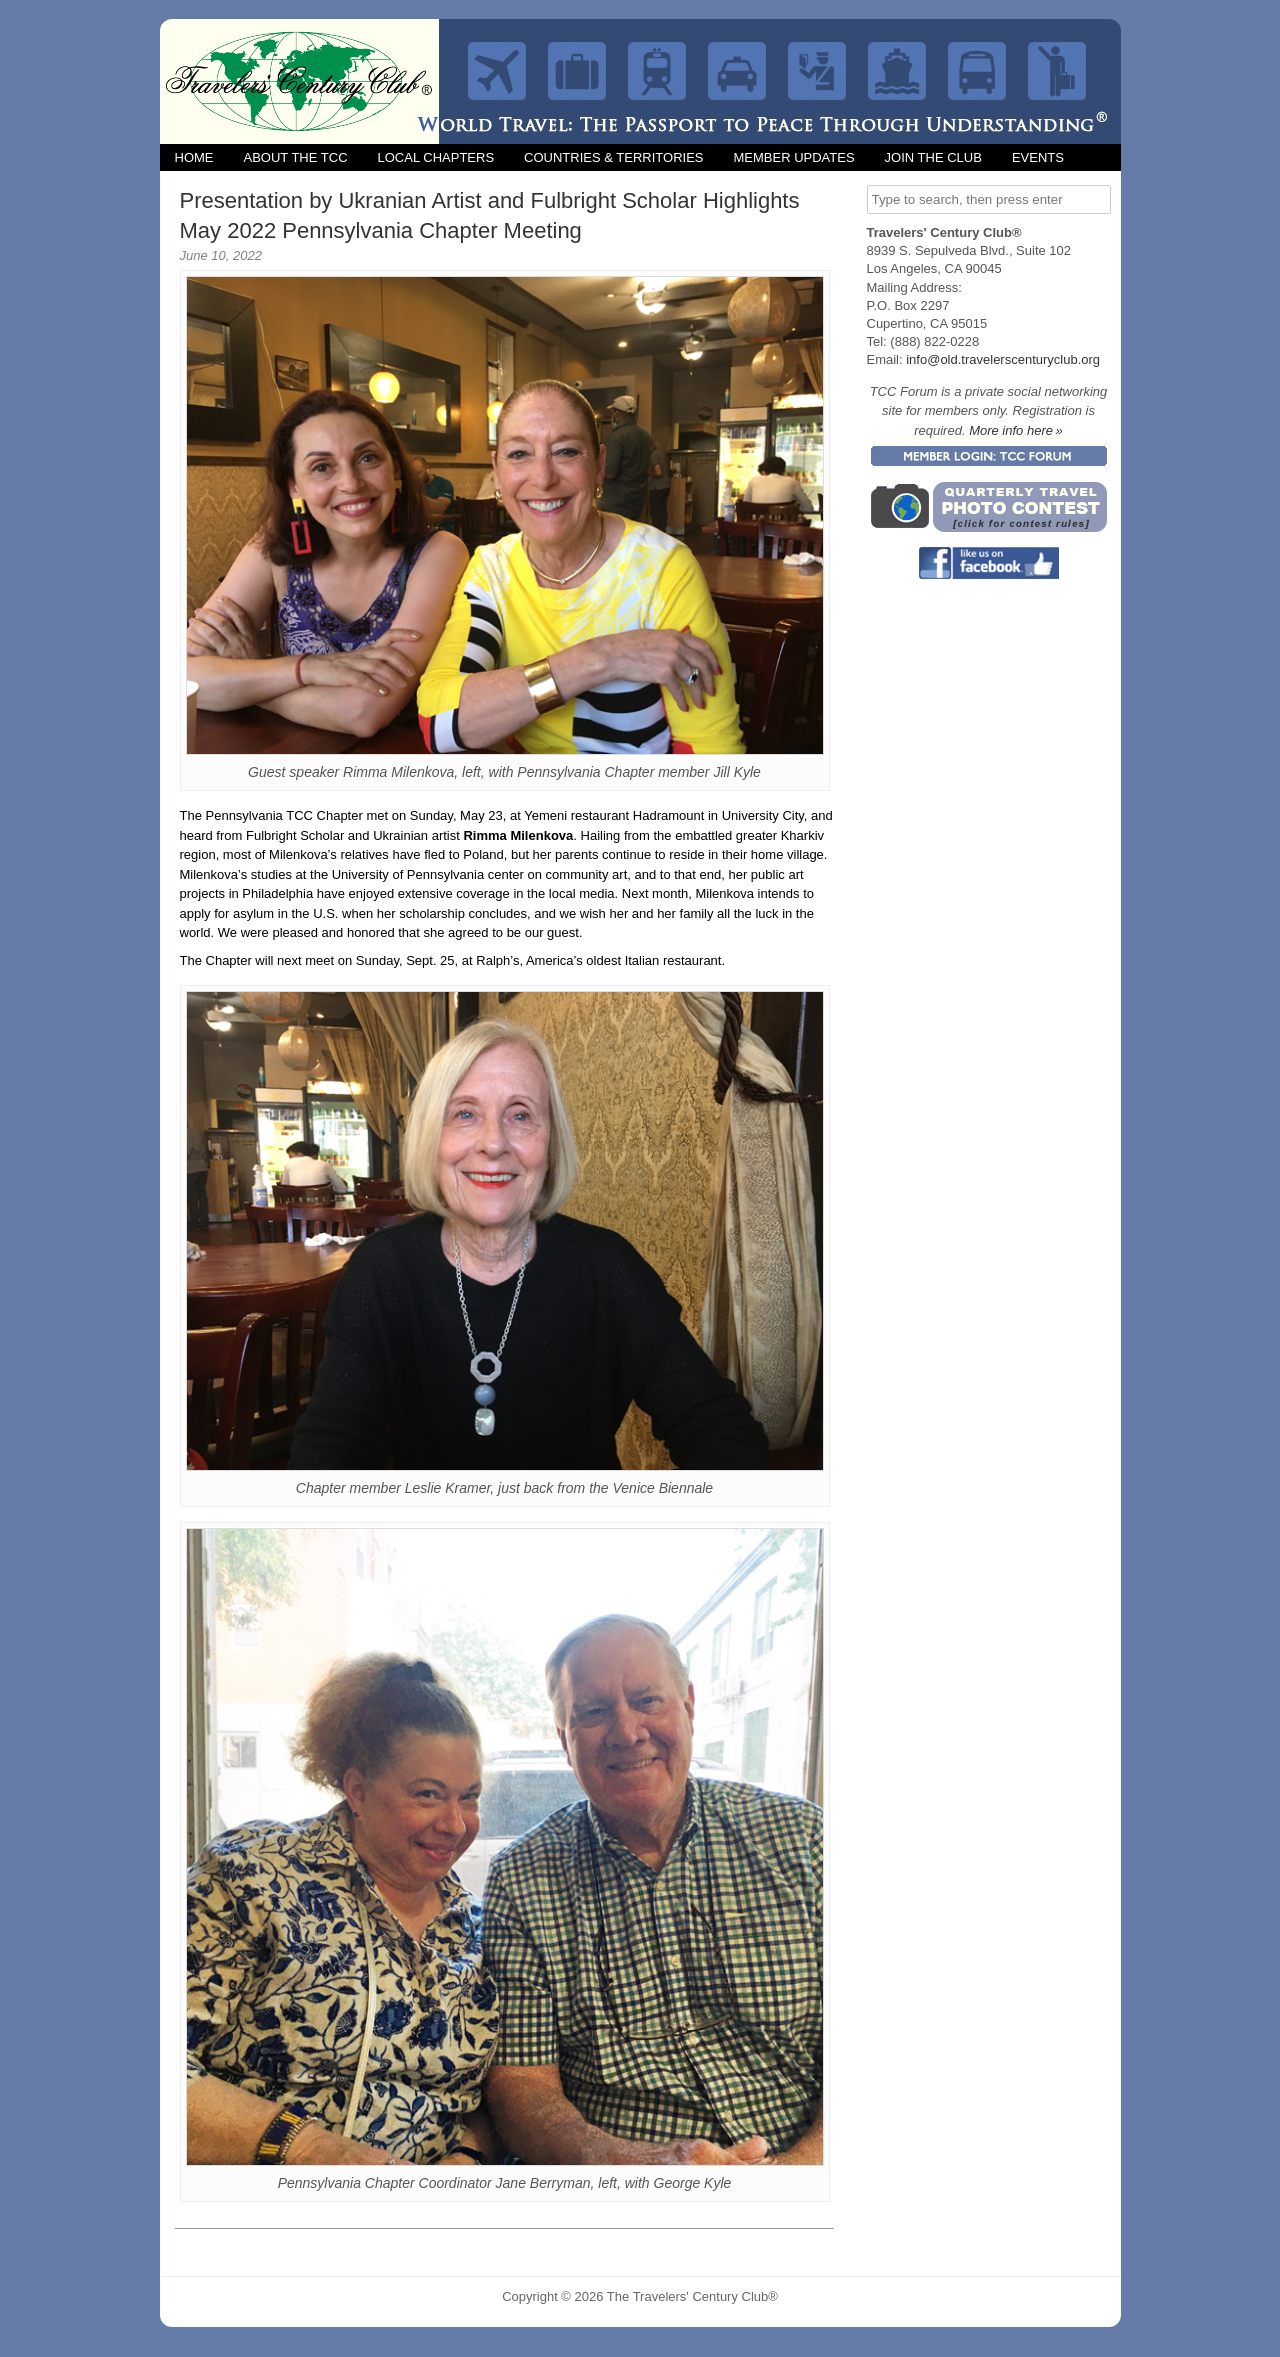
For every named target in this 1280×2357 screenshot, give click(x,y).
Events (1038, 157)
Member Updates (793, 157)
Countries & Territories (613, 157)
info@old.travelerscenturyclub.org (1003, 359)
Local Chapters (436, 157)
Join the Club (933, 157)
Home (194, 157)
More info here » (1016, 430)
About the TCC (296, 157)
